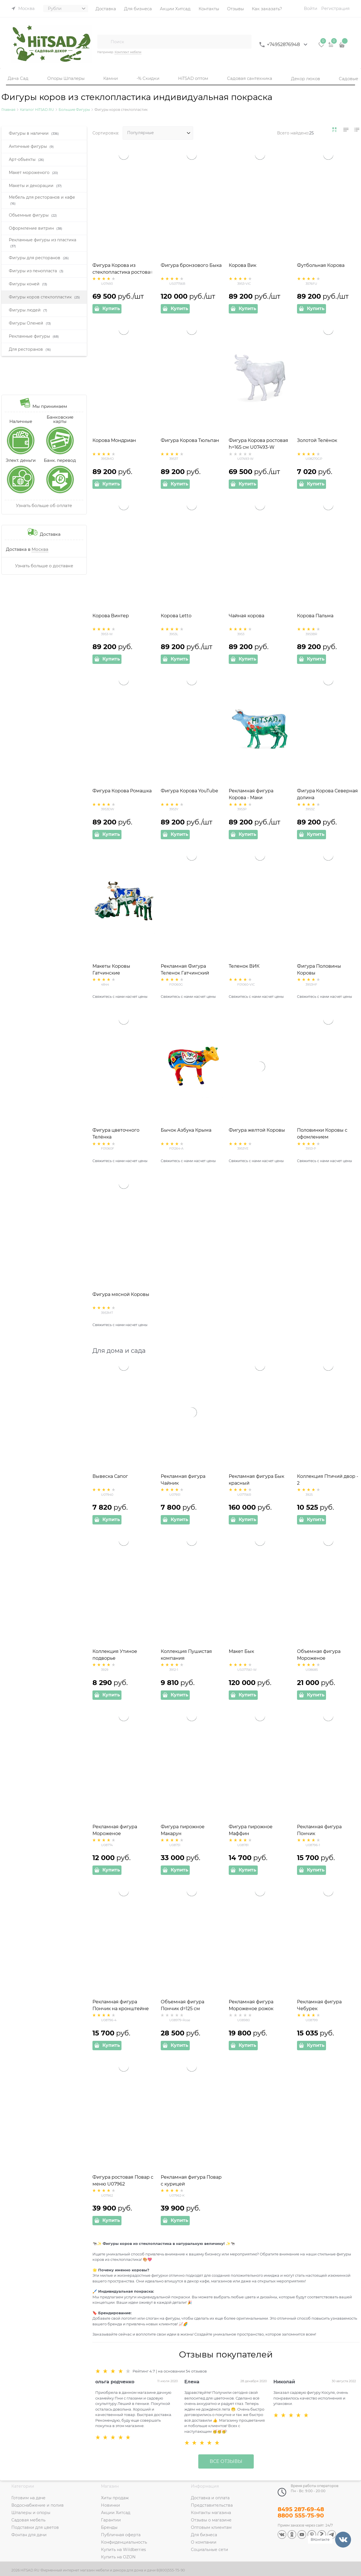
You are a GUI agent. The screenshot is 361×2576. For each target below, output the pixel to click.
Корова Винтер (110, 615)
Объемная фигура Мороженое (319, 1655)
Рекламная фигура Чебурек (319, 2005)
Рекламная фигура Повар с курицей (191, 2180)
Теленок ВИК (244, 966)
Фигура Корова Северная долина (327, 794)
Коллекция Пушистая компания (186, 1655)
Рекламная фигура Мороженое (114, 1830)
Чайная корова (246, 615)
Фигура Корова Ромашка (122, 790)
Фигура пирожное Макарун (183, 1830)
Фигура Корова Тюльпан (190, 440)
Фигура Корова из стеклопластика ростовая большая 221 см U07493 (122, 272)
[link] (334, 129)
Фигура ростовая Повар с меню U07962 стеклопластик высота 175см (122, 2184)
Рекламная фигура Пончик (319, 1830)
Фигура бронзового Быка (191, 265)
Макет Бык (241, 1651)
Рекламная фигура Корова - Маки (251, 794)
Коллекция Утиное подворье (114, 1655)
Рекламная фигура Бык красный (256, 1480)
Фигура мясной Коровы (120, 1294)
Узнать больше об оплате (44, 505)
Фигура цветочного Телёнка (115, 1133)
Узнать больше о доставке (44, 565)
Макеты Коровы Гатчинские (111, 969)
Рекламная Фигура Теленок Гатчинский (185, 969)
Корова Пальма (315, 615)
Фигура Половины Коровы (319, 969)
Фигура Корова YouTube (189, 790)
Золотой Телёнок (317, 440)
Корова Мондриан (114, 440)
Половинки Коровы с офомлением (322, 1133)
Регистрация (335, 8)
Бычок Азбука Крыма (186, 1130)
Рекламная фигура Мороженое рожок (251, 2005)
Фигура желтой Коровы (257, 1130)
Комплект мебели (128, 52)
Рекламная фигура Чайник (183, 1480)
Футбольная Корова (321, 265)
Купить (111, 308)
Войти (310, 8)
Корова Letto (176, 615)
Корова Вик (242, 265)
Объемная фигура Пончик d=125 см (182, 2005)
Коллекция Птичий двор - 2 (327, 1480)
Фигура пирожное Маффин (251, 1830)
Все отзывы (226, 2461)
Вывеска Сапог (110, 1476)
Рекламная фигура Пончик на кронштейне (120, 2005)
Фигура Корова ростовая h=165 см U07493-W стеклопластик (258, 447)
